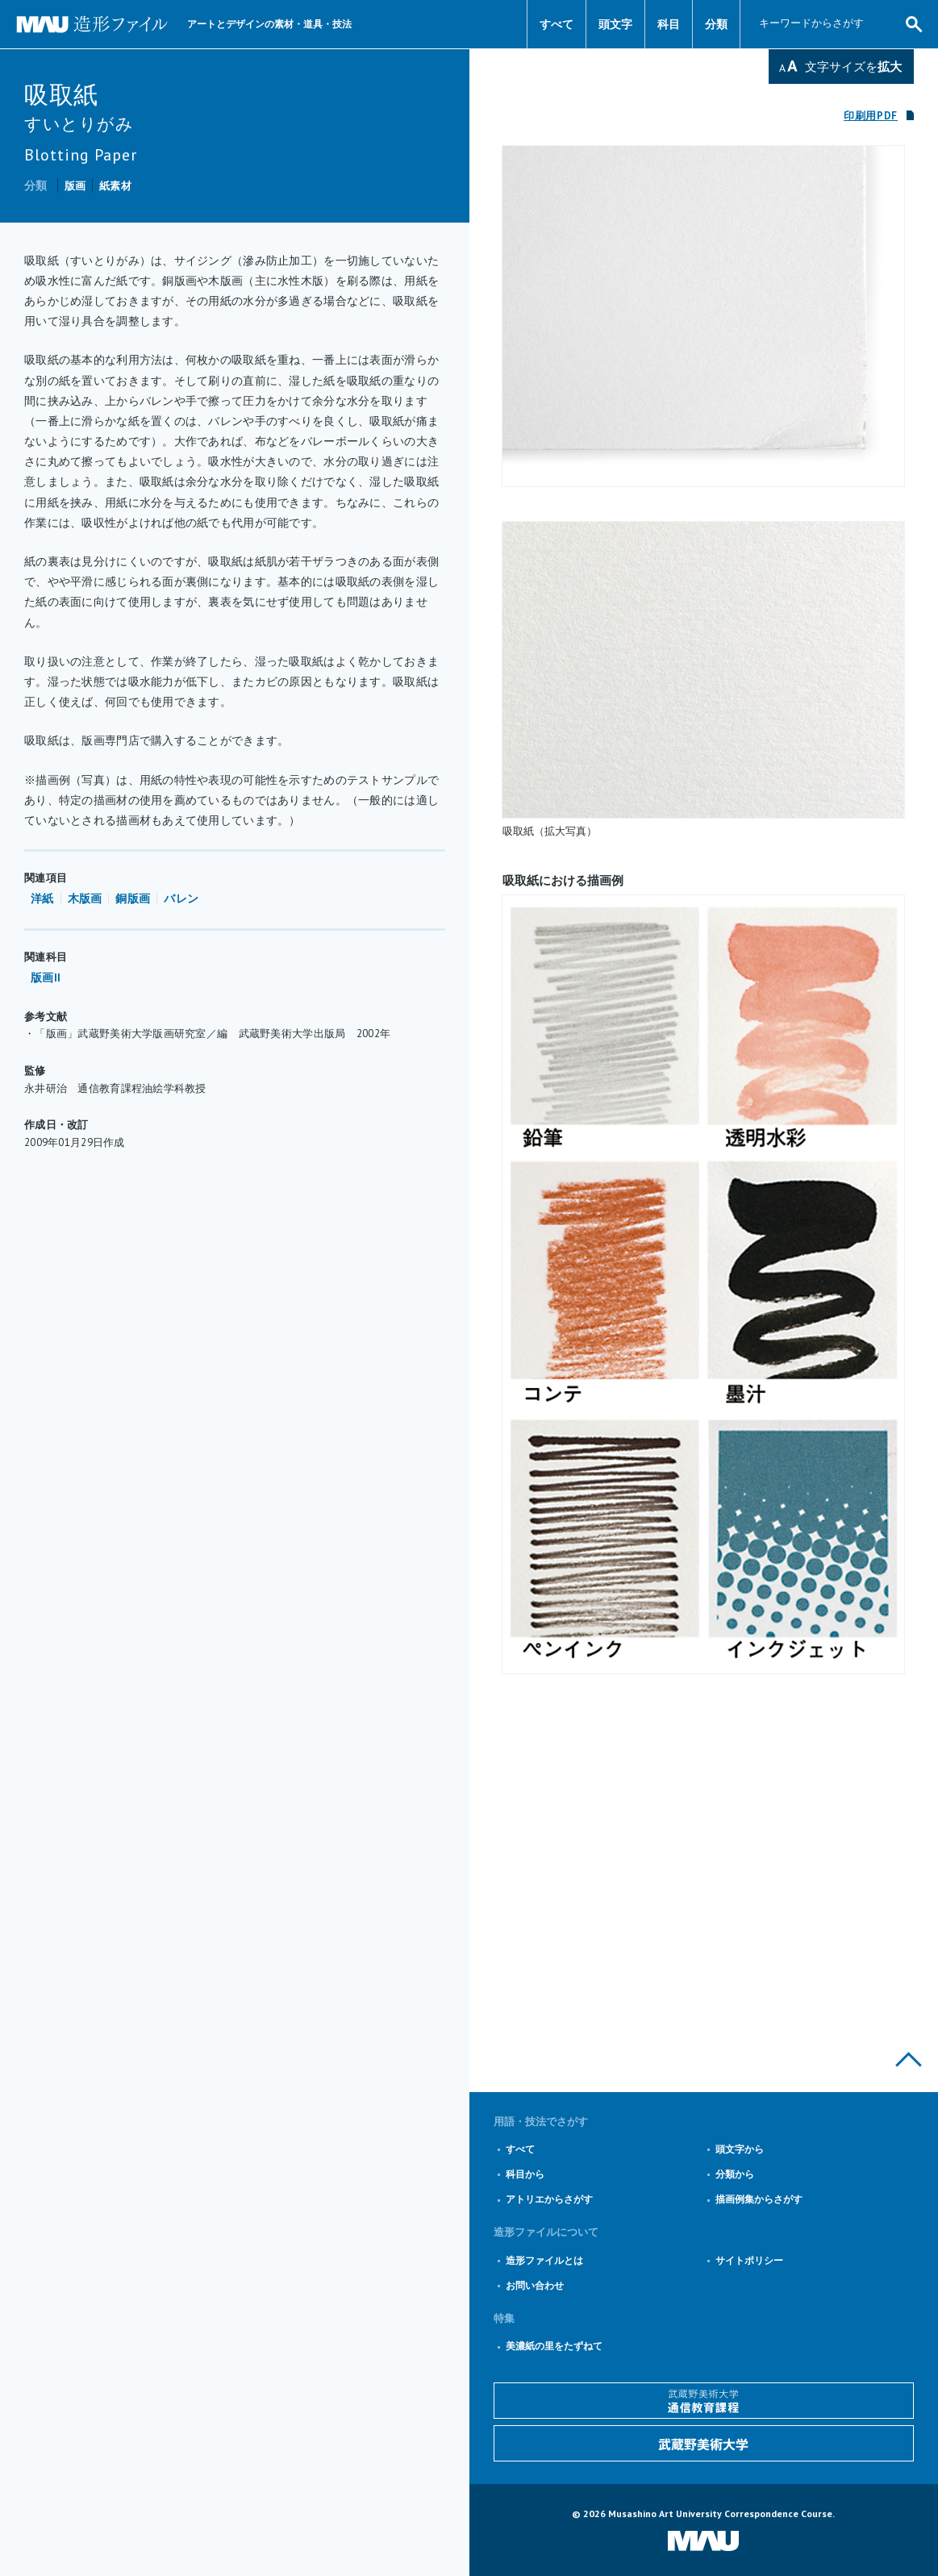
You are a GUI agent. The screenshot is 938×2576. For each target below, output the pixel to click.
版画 (75, 186)
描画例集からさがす (759, 2199)
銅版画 (132, 898)
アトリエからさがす (549, 2199)
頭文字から (739, 2149)
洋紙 (42, 898)
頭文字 (615, 24)
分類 (716, 24)
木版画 (85, 898)
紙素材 (115, 186)
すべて (556, 24)
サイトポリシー (749, 2260)
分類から (734, 2174)
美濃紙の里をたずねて (554, 2346)
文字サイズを (853, 66)
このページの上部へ (908, 2059)
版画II (45, 977)
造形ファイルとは (544, 2260)
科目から (525, 2174)
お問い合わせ (535, 2285)
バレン (181, 898)
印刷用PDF (871, 116)
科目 (668, 24)
